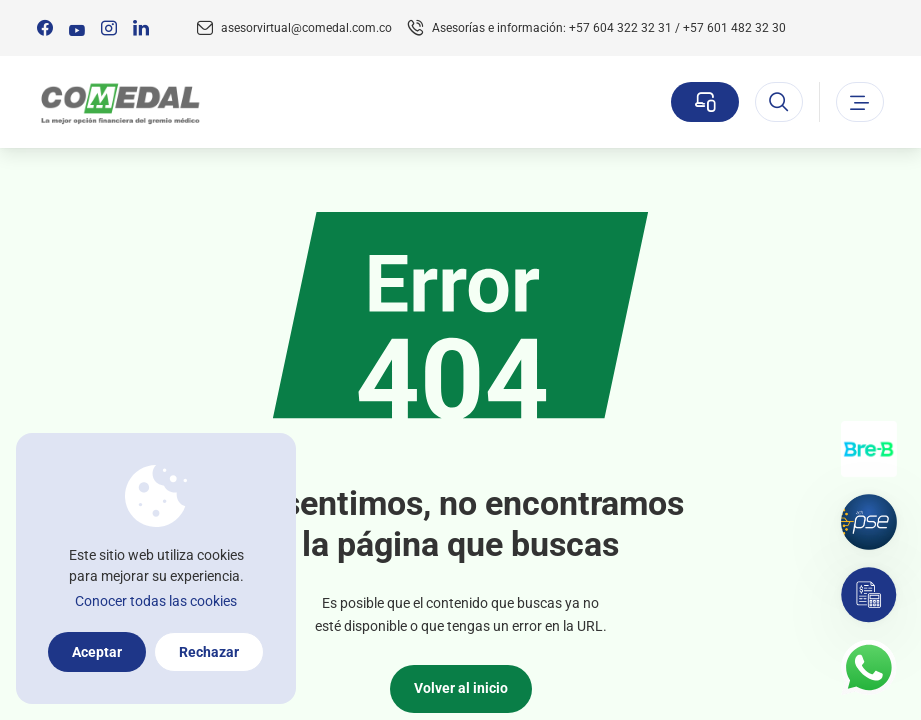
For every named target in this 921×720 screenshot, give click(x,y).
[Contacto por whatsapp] (869, 668)
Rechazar (209, 652)
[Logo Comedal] (119, 102)
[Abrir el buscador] (779, 102)
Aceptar (97, 652)
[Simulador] (869, 595)
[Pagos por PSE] (869, 522)
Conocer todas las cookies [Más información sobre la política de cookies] (156, 601)
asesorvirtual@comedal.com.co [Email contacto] (306, 28)
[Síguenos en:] (45, 28)
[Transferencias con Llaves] (869, 449)
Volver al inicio (461, 688)
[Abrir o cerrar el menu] (860, 102)
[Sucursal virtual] (705, 102)
